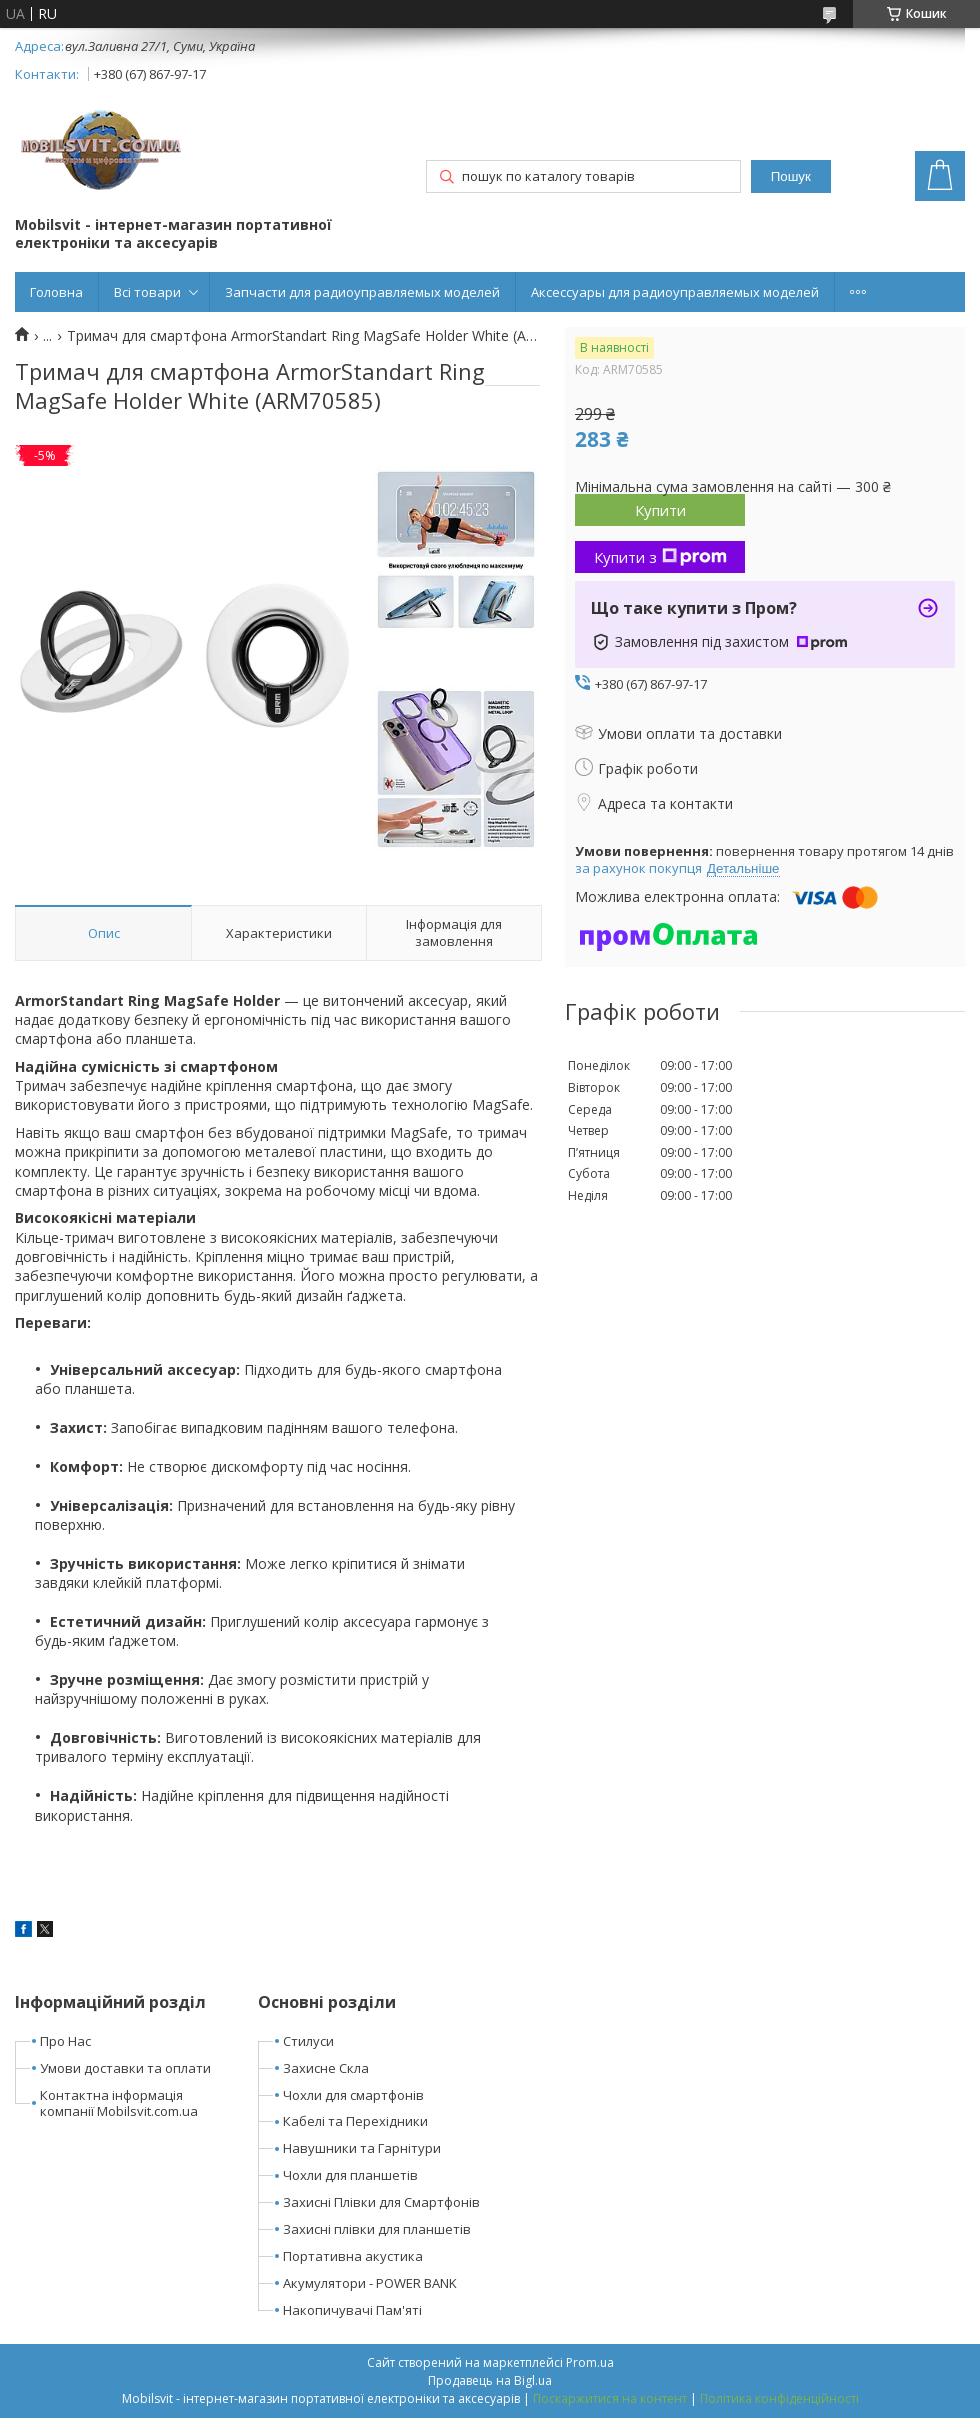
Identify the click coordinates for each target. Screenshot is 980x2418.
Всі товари (147, 292)
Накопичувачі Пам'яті (352, 2310)
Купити (660, 510)
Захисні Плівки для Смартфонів (381, 2202)
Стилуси (308, 2041)
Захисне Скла (326, 2068)
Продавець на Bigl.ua (490, 2380)
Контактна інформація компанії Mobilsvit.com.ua (119, 2103)
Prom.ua (590, 2362)
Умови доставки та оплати (125, 2068)
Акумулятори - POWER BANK (370, 2283)
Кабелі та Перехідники (355, 2121)
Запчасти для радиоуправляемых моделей (362, 292)
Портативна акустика (353, 2256)
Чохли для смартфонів (353, 2095)
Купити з (660, 557)
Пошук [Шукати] (791, 176)
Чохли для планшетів (350, 2175)
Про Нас (65, 2041)
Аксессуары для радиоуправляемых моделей (675, 292)
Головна (56, 292)
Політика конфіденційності (779, 2398)
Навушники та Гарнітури (362, 2148)
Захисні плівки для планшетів (377, 2229)
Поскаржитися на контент (610, 2398)
